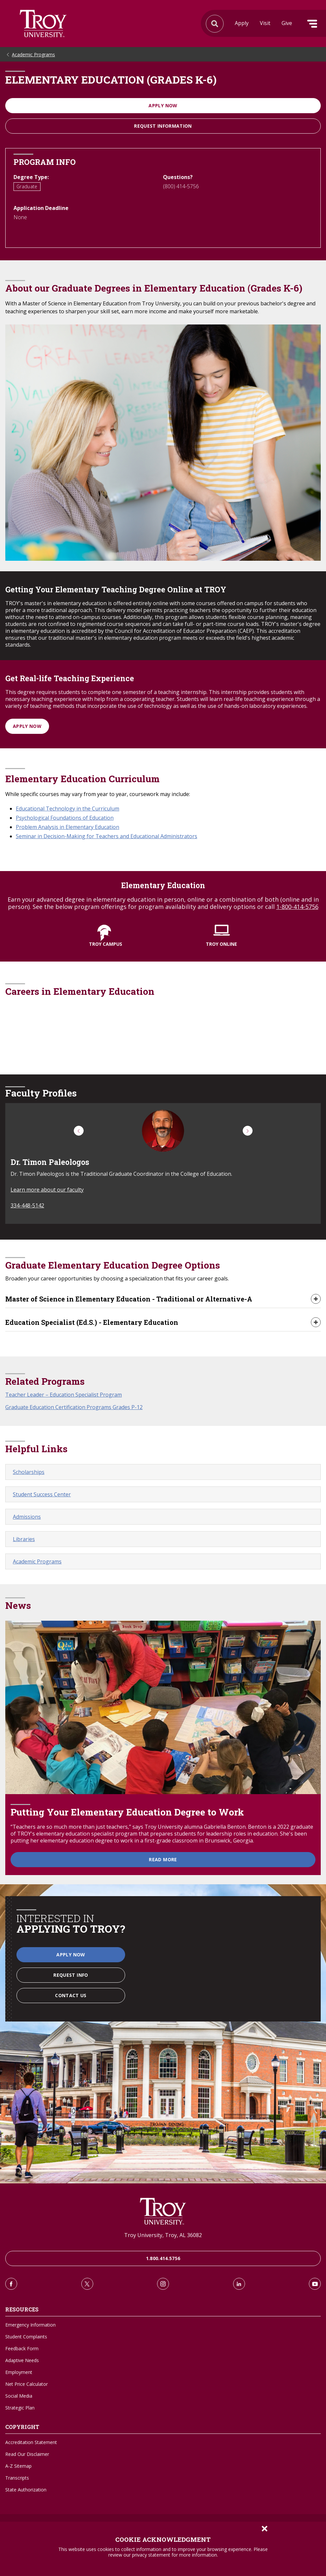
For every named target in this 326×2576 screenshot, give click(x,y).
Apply (242, 23)
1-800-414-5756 (297, 907)
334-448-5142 (27, 1205)
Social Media (18, 2396)
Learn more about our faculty (47, 1189)
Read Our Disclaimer (27, 2454)
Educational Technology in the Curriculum (67, 808)
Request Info (70, 1975)
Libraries (24, 1539)
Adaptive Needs (22, 2360)
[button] (79, 1131)
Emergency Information (30, 2325)
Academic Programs (33, 54)
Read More (163, 1859)
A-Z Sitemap (18, 2466)
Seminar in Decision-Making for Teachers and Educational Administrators (106, 836)
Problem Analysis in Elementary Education (67, 827)
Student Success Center (42, 1494)
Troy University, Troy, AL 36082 (163, 2235)
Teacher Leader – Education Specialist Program (63, 1394)
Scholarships (28, 1472)
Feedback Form (22, 2348)
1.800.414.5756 (163, 2258)
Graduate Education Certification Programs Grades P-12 (74, 1407)
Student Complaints (26, 2336)
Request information (163, 126)
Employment (18, 2372)
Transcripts (17, 2478)
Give (287, 23)
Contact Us (71, 1995)
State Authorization (25, 2489)
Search (43, 23)
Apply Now (163, 105)
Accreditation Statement (31, 2442)
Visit (265, 23)
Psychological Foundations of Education (65, 817)
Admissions (27, 1516)
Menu (312, 24)
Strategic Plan (20, 2408)
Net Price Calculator (26, 2384)
